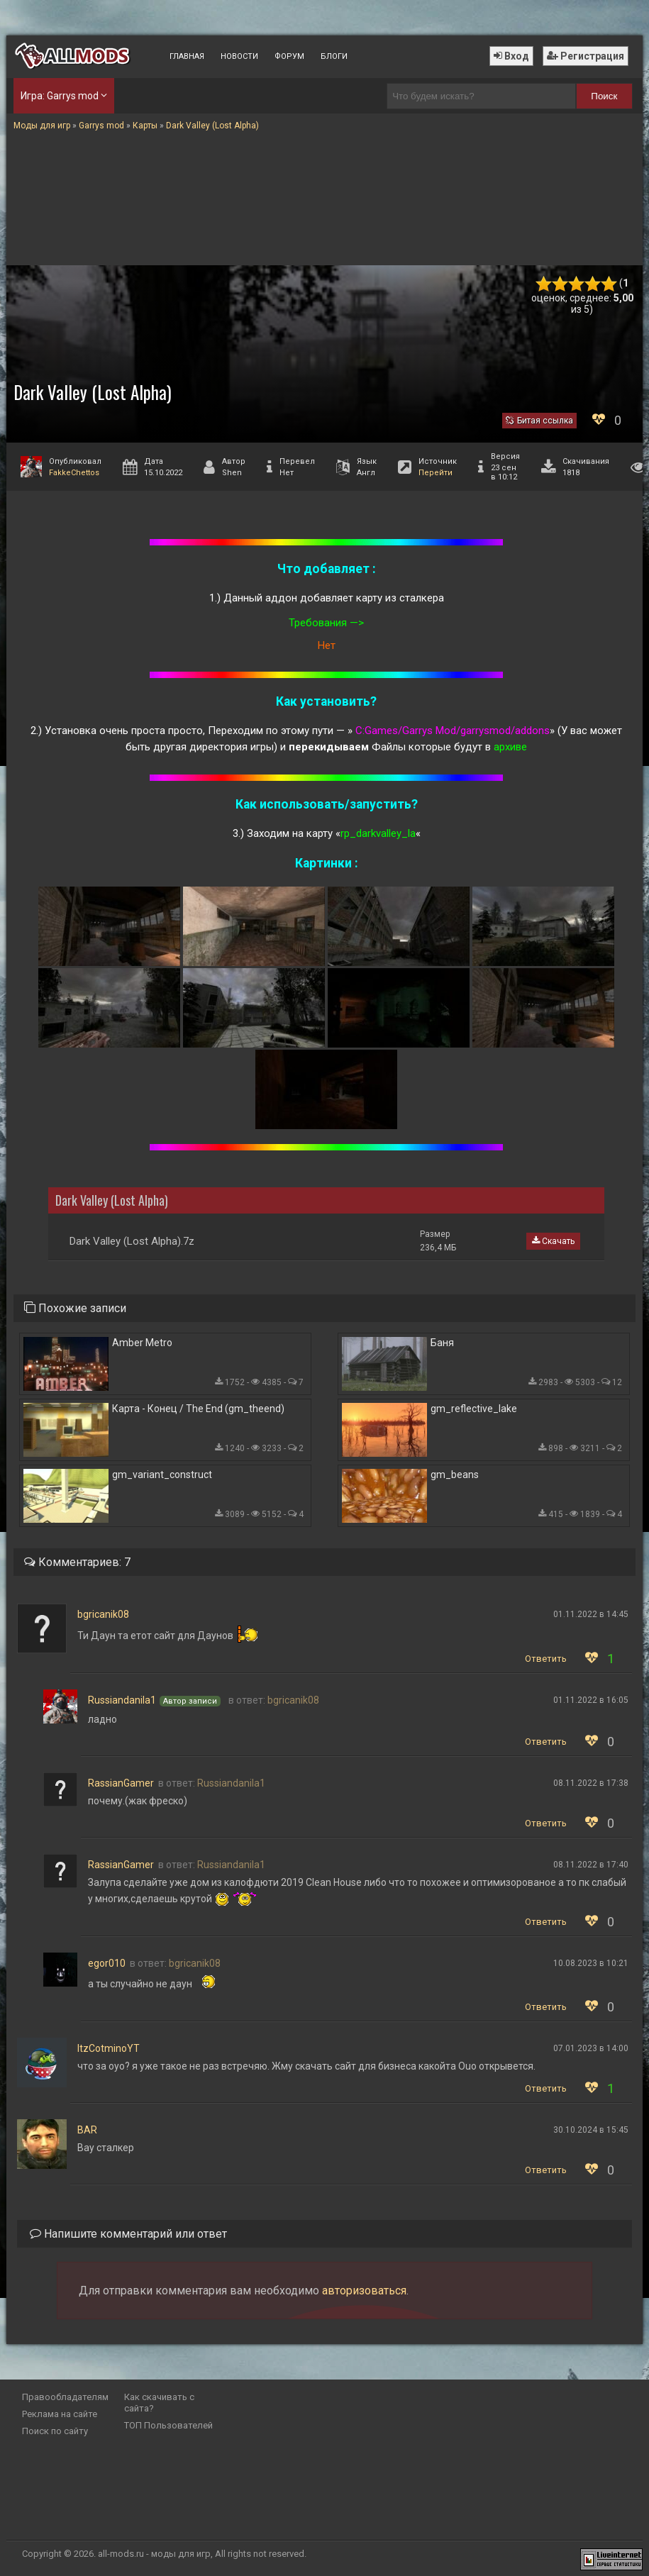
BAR (87, 2130)
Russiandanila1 (122, 1700)
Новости (239, 56)
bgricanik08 (103, 1614)
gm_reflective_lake (474, 1408)
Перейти (435, 472)
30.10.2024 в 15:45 (590, 2130)
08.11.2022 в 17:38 (590, 1783)
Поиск (604, 96)
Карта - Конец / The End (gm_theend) (198, 1408)
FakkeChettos (74, 472)
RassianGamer (121, 1783)
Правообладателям (65, 2397)
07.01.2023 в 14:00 (590, 2048)
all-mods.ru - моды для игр (154, 2553)
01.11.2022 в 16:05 (590, 1700)
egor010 (107, 1963)
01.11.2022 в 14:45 (590, 1614)
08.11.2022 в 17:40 (590, 1865)
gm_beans (455, 1474)
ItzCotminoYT (108, 2048)
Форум (289, 56)
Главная (187, 56)
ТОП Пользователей (168, 2425)
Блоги (334, 56)
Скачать (553, 1241)
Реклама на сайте (59, 2414)
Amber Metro (142, 1342)
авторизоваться (364, 2290)
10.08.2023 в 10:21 (590, 1963)
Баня (442, 1342)
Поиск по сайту (55, 2431)
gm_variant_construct (162, 1474)
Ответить (546, 1658)
